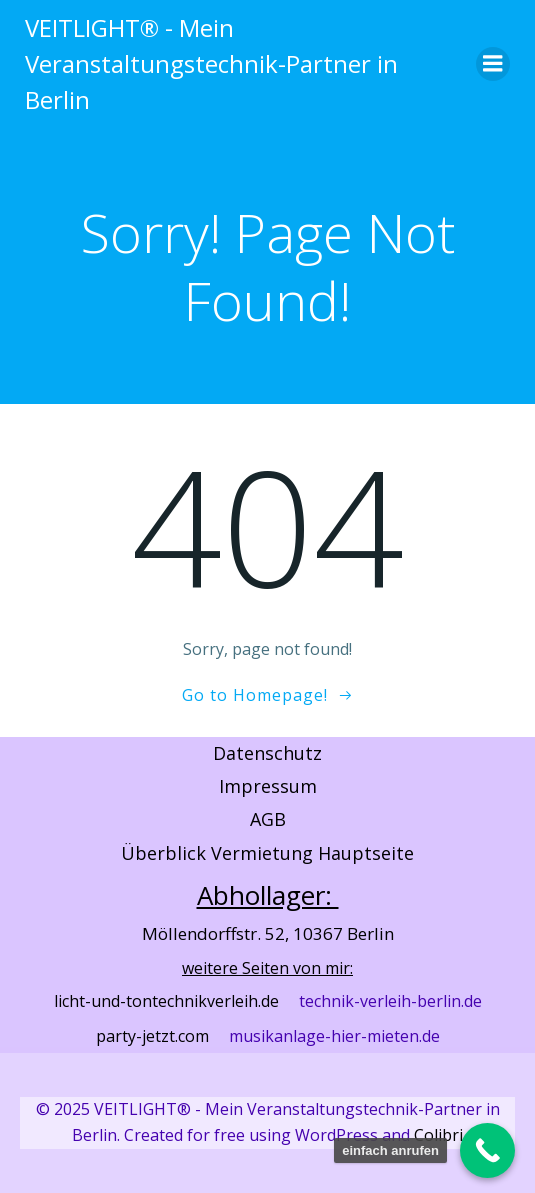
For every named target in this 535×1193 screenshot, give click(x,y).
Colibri (438, 1135)
